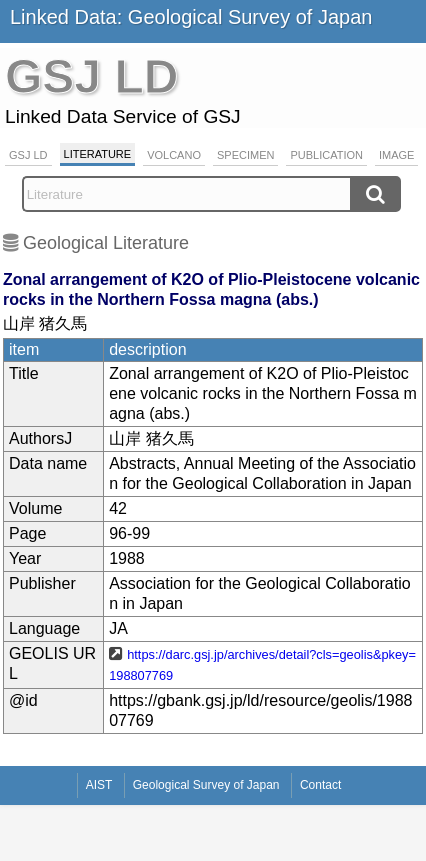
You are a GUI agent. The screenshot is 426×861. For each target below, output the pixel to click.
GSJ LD (28, 155)
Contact (320, 785)
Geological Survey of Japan (206, 785)
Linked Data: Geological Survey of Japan (191, 17)
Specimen (245, 155)
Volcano (174, 155)
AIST (99, 785)
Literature (98, 154)
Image (396, 155)
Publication (326, 155)
